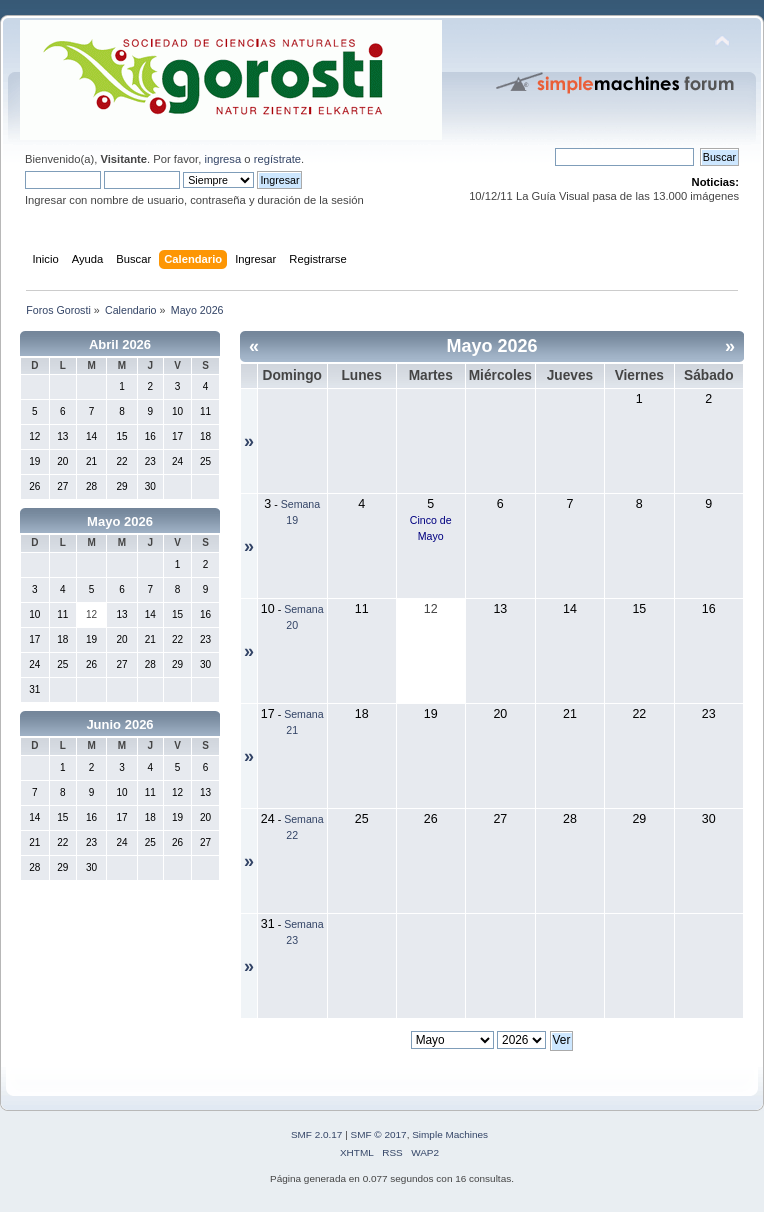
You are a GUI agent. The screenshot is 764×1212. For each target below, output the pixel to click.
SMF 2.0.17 (317, 1134)
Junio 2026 (119, 724)
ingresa (222, 159)
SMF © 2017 (379, 1134)
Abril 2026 (120, 344)
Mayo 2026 (120, 521)
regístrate (277, 159)
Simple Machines (450, 1134)
